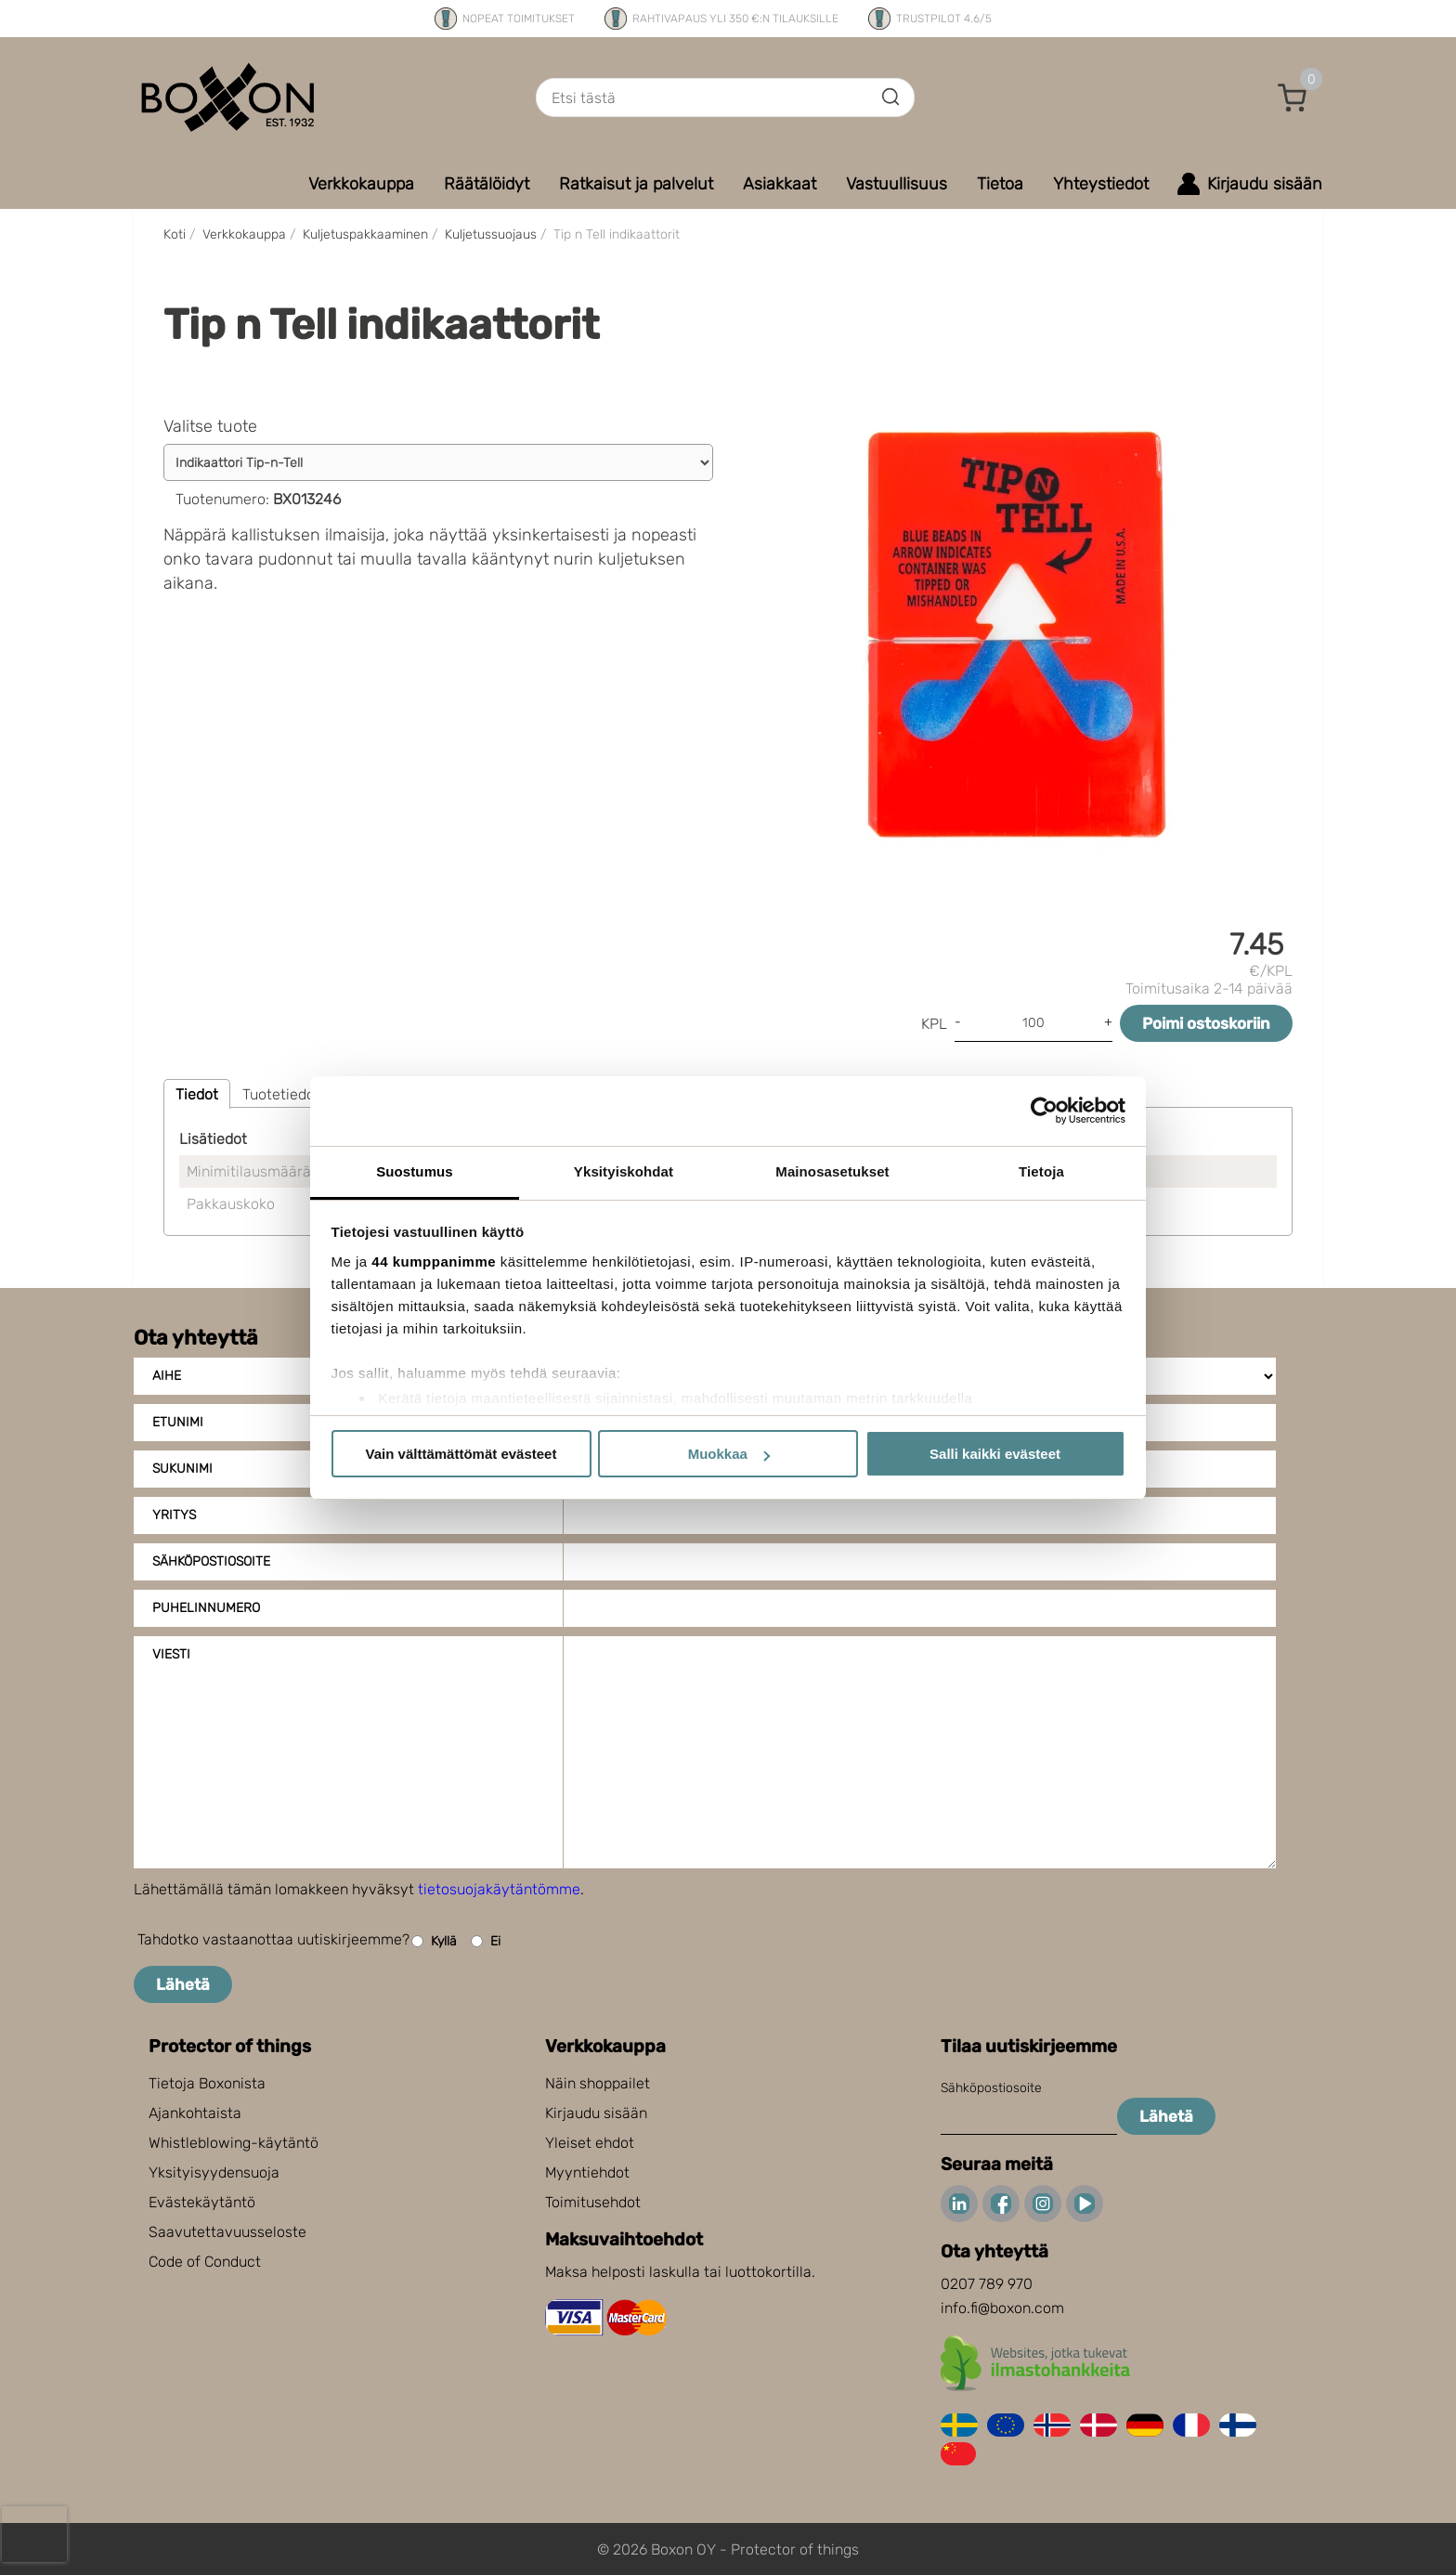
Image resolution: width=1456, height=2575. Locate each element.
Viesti (171, 1654)
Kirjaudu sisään (596, 2113)
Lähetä (183, 1984)
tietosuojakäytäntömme (499, 1889)
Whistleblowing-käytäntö (233, 2143)
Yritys (174, 1515)
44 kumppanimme (433, 1261)
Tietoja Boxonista (207, 2083)
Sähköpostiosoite (211, 1561)
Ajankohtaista (195, 2113)
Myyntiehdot (587, 2172)
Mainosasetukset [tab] (832, 1171)
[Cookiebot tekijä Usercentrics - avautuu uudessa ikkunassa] (1044, 1111)
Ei (485, 1941)
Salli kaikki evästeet (995, 1454)
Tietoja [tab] (1041, 1171)
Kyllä (434, 1941)
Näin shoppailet (597, 2083)
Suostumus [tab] (414, 1171)
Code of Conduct (205, 2261)
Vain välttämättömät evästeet (461, 1454)
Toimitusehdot (593, 2202)
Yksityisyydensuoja (214, 2172)
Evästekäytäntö (202, 2202)
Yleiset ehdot (589, 2143)
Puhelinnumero (206, 1608)
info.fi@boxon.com (1002, 2308)
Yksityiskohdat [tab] (623, 1171)
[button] (1292, 97)
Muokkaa (729, 1454)
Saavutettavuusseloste (227, 2232)
